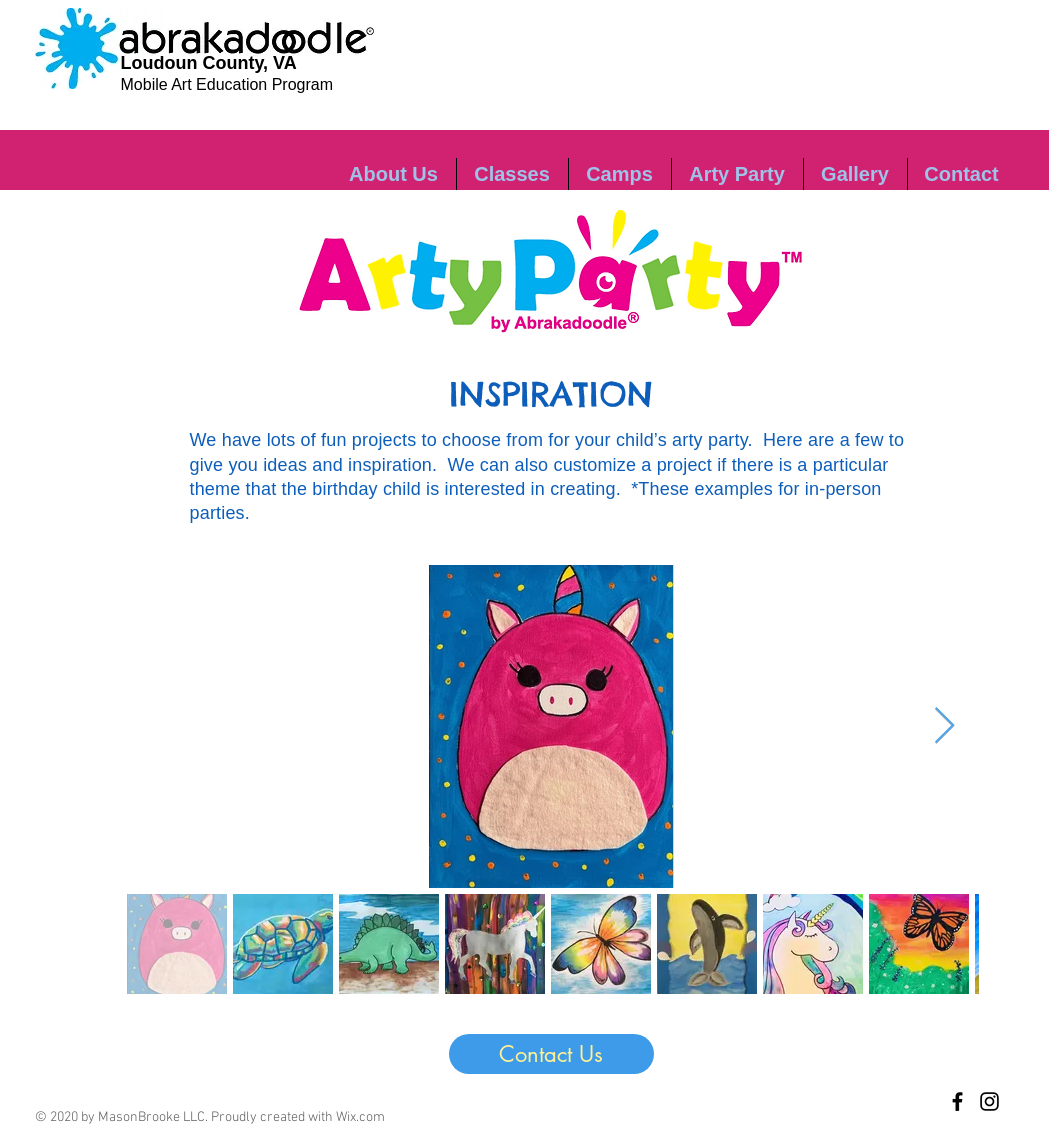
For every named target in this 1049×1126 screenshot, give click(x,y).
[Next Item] (944, 726)
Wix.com (360, 1117)
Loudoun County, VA (209, 63)
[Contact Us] (551, 1054)
